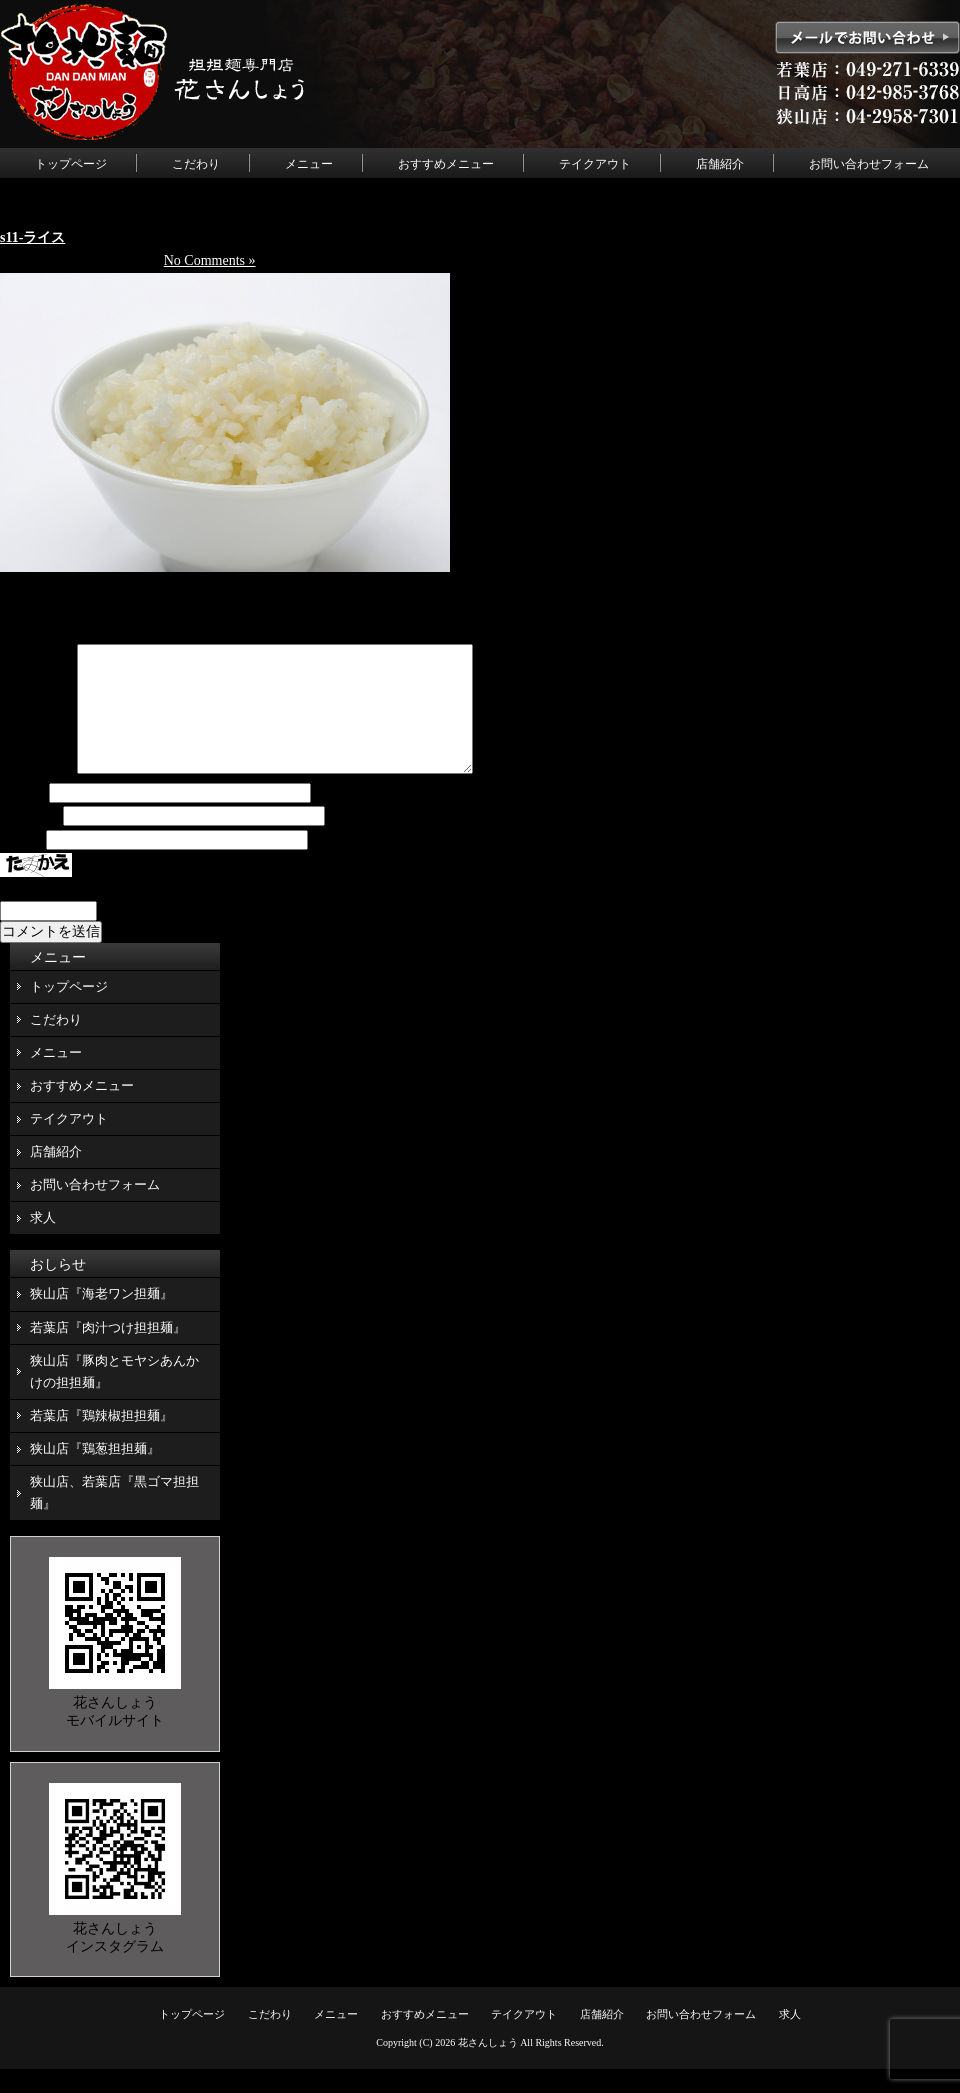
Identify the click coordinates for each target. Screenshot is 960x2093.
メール (30, 840)
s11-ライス (32, 237)
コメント (37, 793)
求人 (43, 1241)
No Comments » (210, 260)
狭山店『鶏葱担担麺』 (95, 1472)
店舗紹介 (720, 164)
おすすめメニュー (446, 164)
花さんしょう (488, 2066)
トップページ (71, 164)
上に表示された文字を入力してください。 (133, 912)
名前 (23, 817)
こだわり (196, 164)
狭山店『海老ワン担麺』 (101, 1317)
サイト (21, 864)
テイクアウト (595, 164)
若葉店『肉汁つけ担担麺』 (108, 1351)
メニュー (309, 164)
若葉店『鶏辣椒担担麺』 (101, 1439)
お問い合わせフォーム (869, 164)
